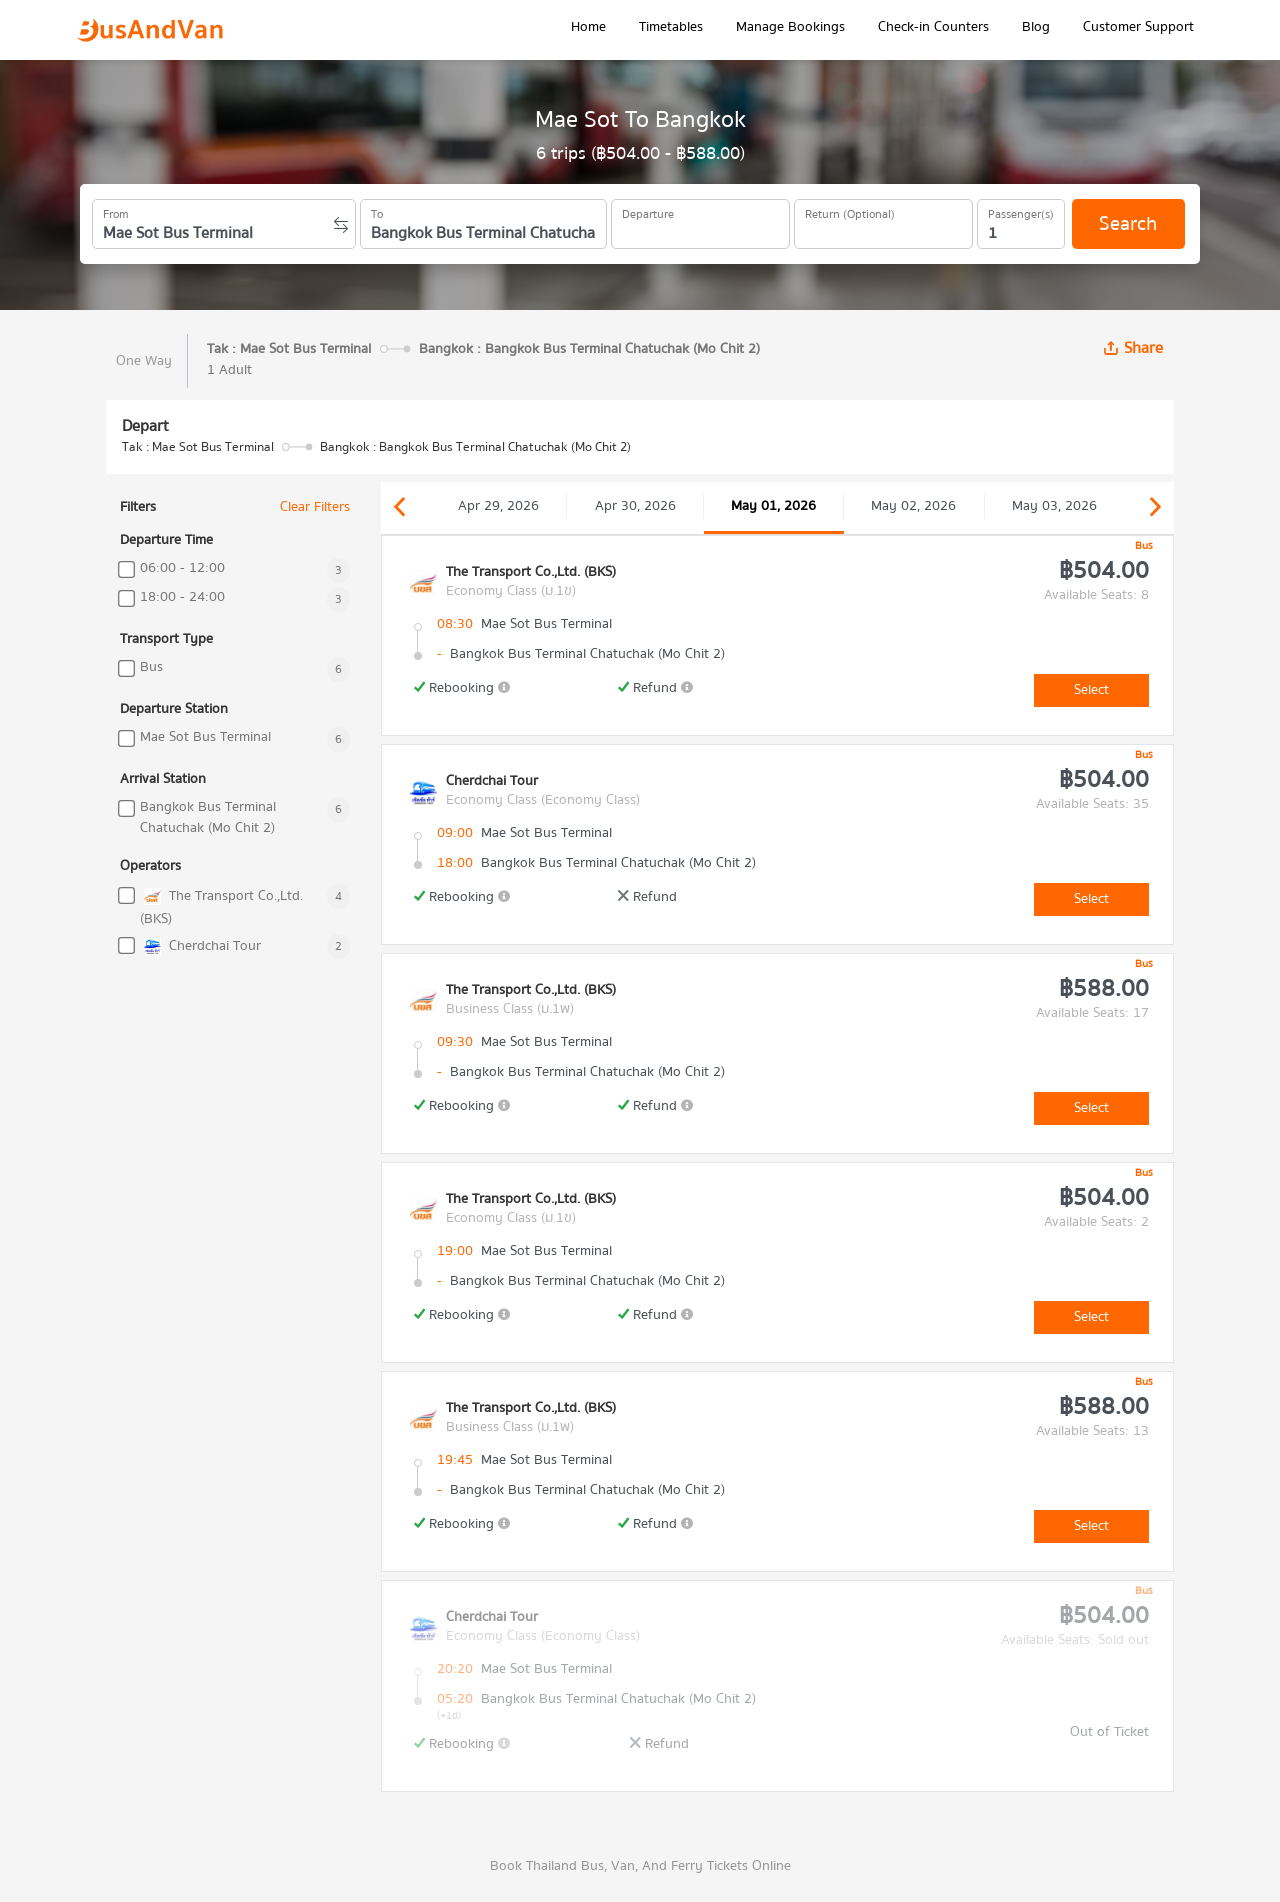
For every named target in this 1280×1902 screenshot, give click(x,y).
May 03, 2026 (1054, 506)
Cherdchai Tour (200, 946)
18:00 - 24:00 (182, 597)
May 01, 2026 (773, 506)
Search (1128, 223)
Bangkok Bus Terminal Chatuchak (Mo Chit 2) (208, 818)
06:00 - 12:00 (182, 568)
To (377, 211)
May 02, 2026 (913, 506)
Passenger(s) (1021, 211)
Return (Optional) (850, 211)
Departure (648, 211)
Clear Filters (315, 507)
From (116, 211)
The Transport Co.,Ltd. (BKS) (221, 907)
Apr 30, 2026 (635, 506)
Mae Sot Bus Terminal (205, 737)
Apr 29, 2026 (498, 506)
